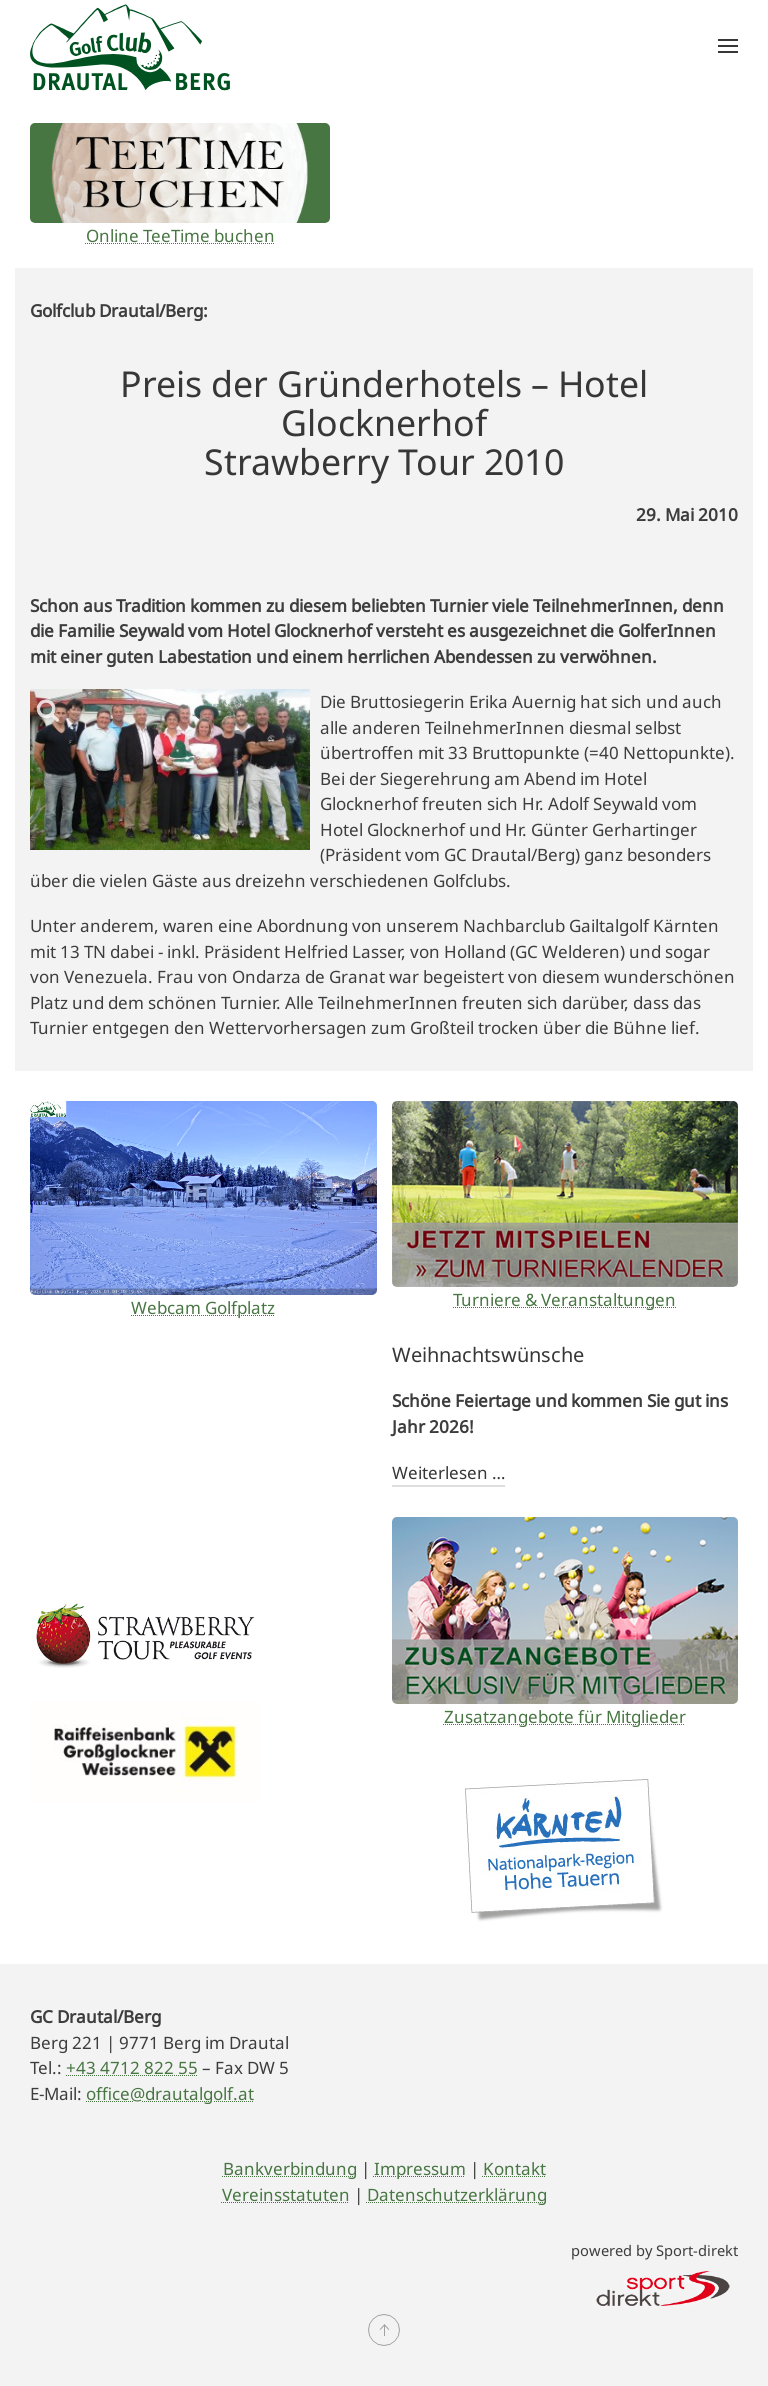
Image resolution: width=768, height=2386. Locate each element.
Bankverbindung (290, 2168)
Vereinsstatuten (286, 2194)
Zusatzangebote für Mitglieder (565, 1716)
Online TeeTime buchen (180, 235)
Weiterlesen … (448, 1472)
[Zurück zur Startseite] (130, 46)
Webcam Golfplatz (203, 1307)
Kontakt (514, 2168)
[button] (728, 46)
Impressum (420, 2168)
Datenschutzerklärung (457, 2194)
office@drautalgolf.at (170, 2093)
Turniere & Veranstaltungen (564, 1299)
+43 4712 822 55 (132, 2067)
